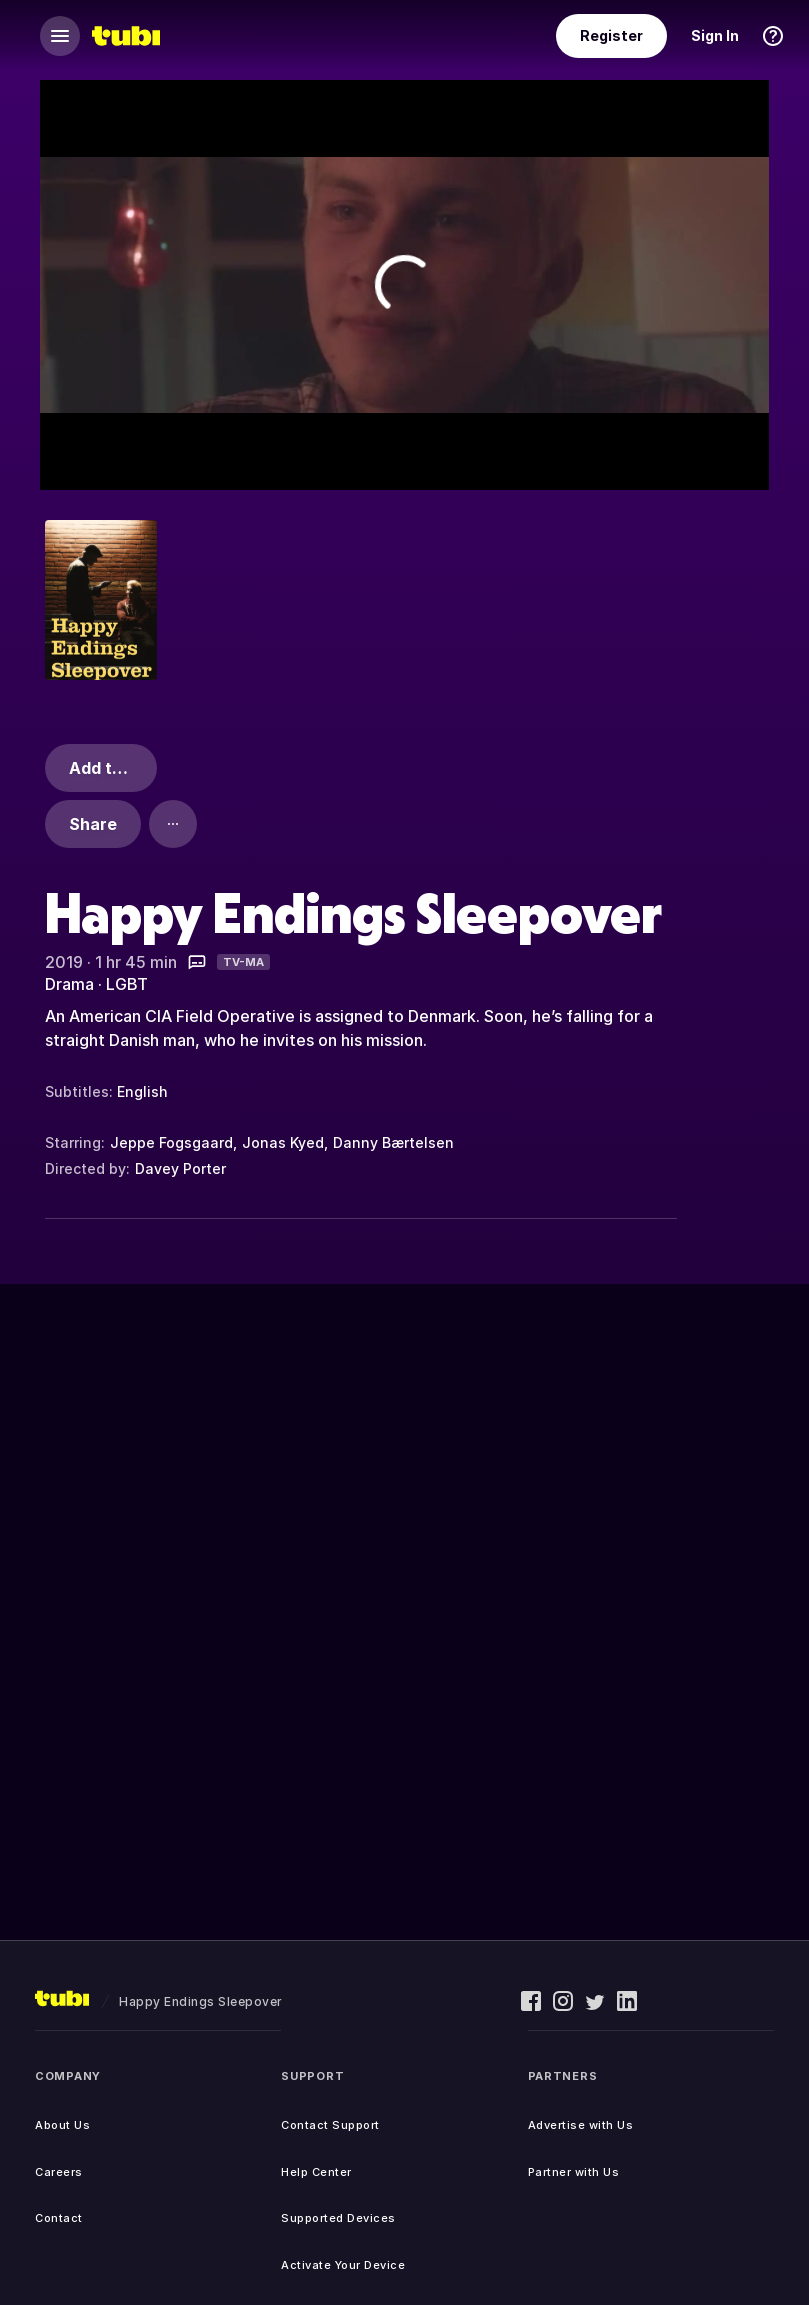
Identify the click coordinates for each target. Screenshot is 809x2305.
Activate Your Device (343, 2265)
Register (611, 35)
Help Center (316, 2172)
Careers (59, 2172)
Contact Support (330, 2125)
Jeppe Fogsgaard (171, 1142)
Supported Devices (338, 2218)
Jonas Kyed (283, 1142)
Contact (59, 2218)
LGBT (127, 984)
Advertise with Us (581, 2125)
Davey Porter (180, 1168)
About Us (62, 2125)
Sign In (715, 35)
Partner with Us (574, 2172)
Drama (69, 984)
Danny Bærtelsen (393, 1142)
